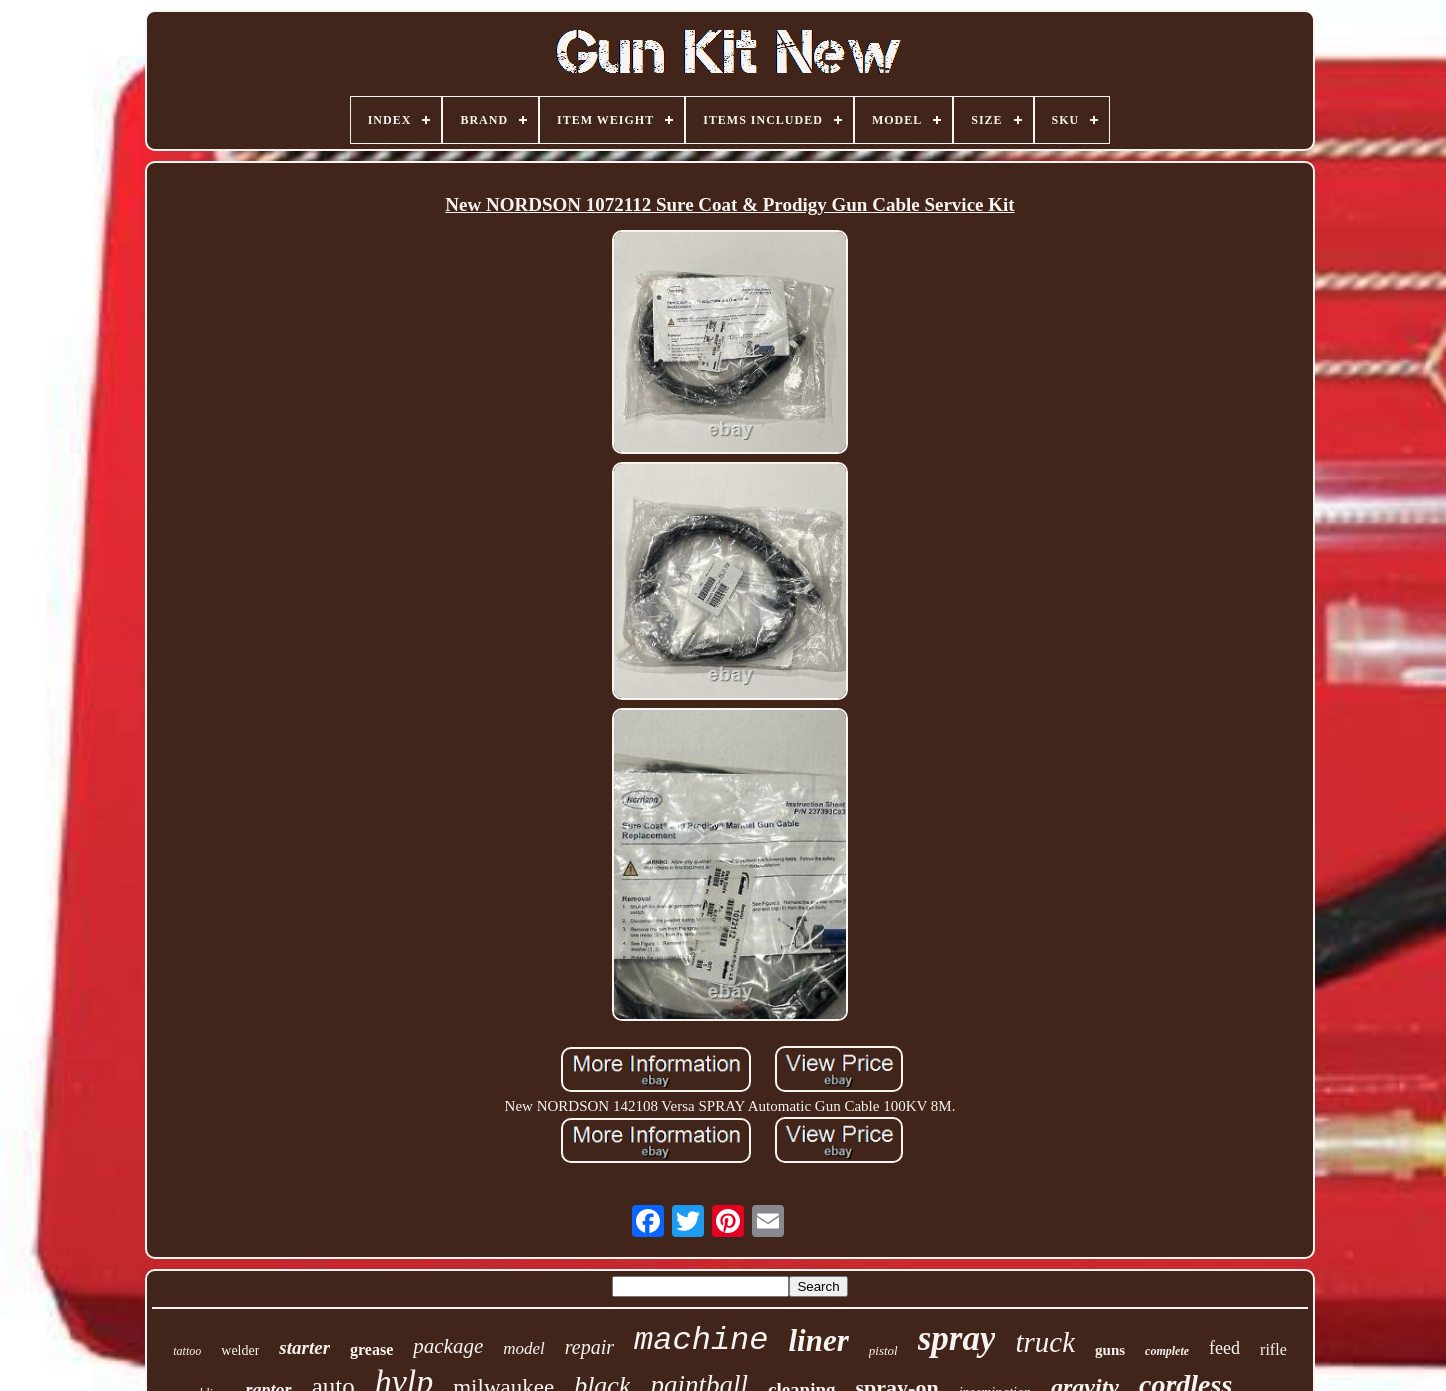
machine (701, 1340)
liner (819, 1340)
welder (240, 1350)
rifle (1273, 1349)
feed (1224, 1348)
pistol (883, 1350)
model (524, 1348)
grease (371, 1349)
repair (589, 1347)
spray (957, 1338)
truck (1045, 1342)
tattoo (187, 1351)
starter (304, 1347)
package (448, 1346)
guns (1110, 1350)
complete (1167, 1351)
